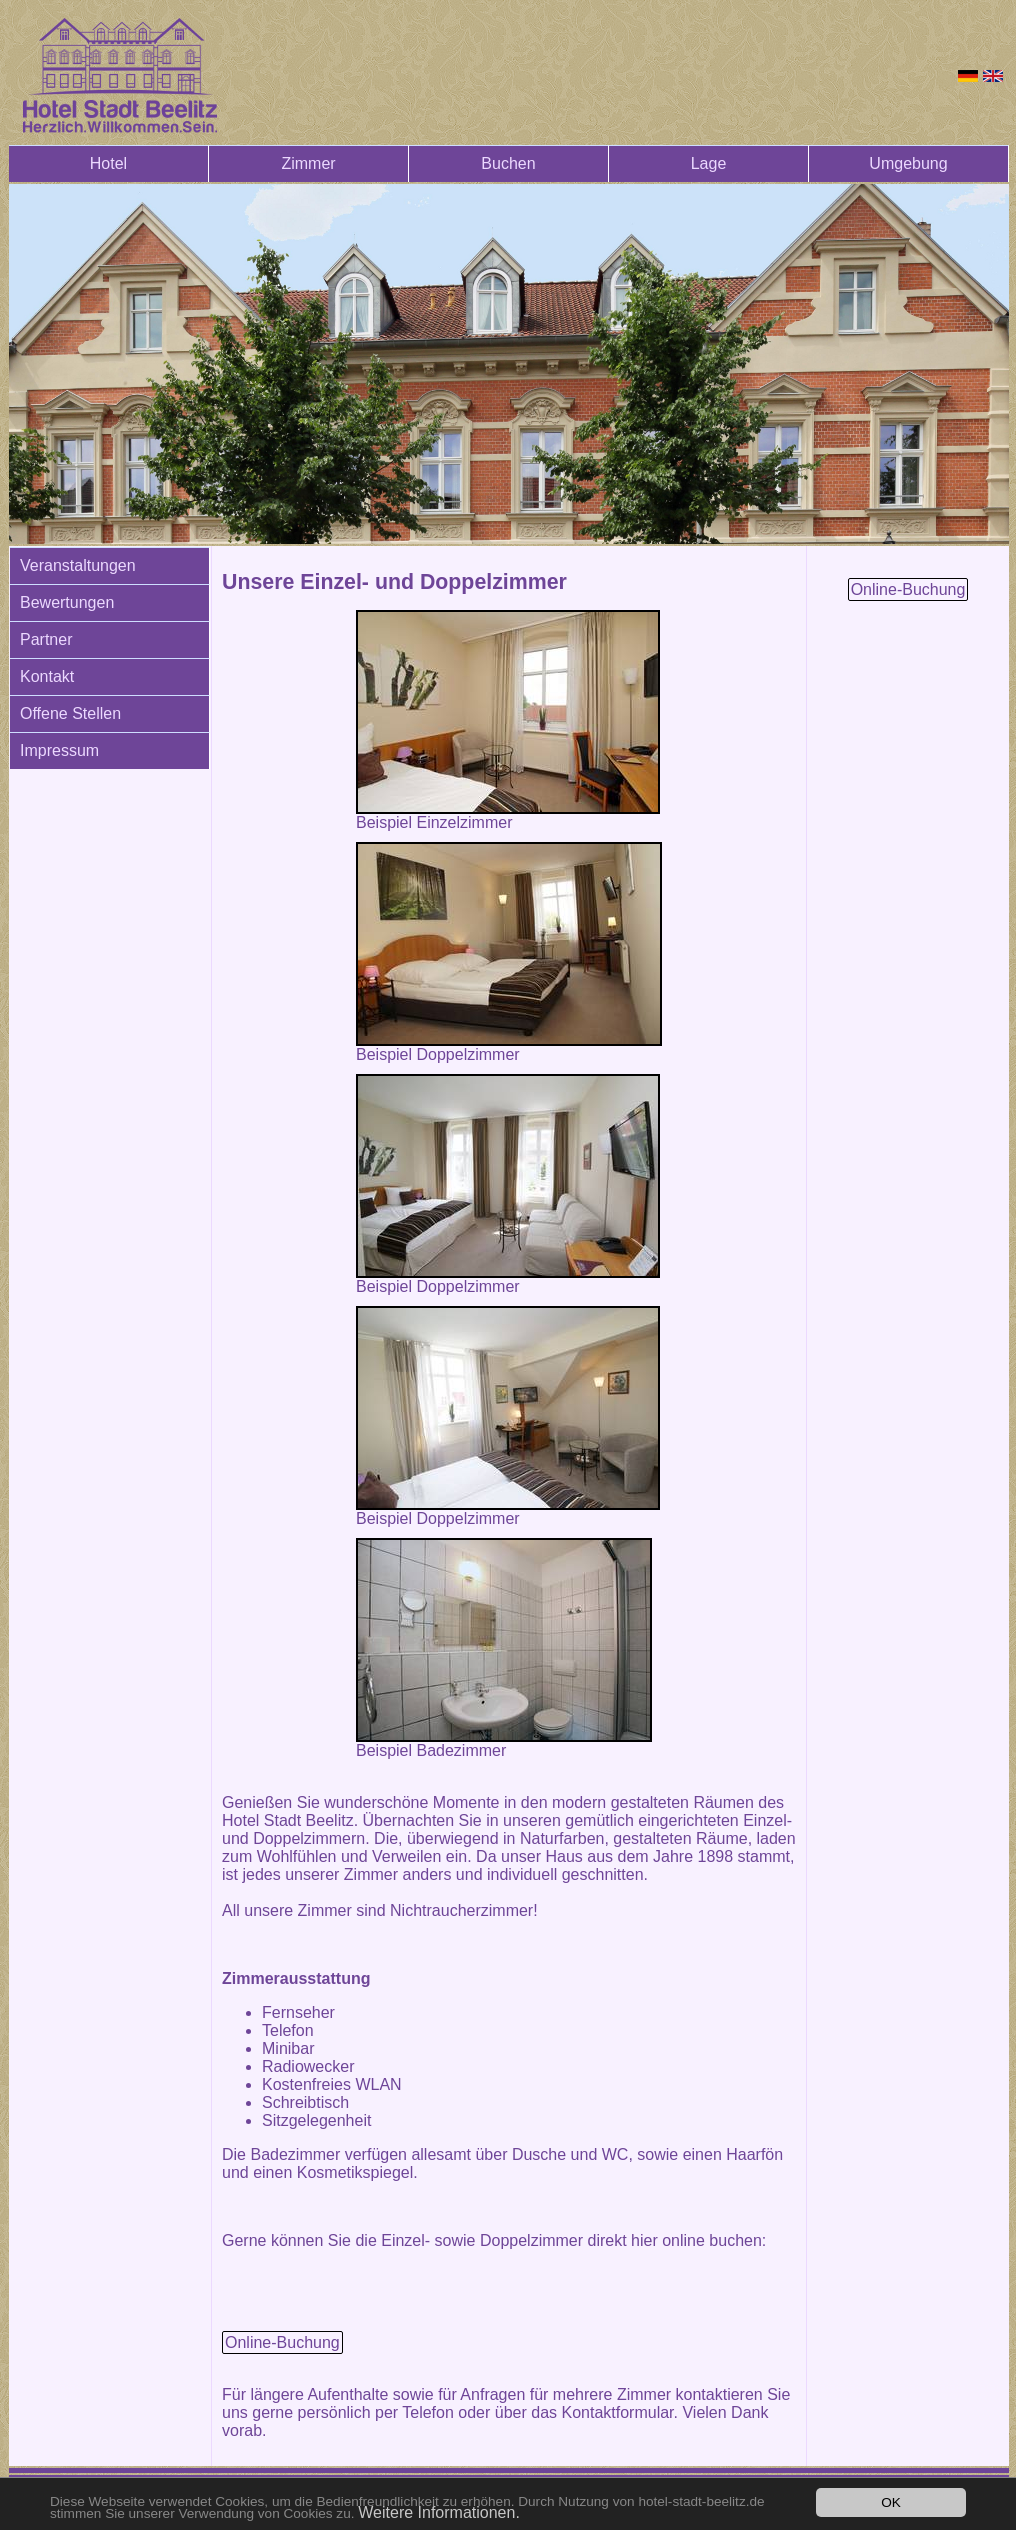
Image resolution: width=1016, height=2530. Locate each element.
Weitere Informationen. (439, 2512)
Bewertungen (67, 602)
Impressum (59, 750)
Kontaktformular (617, 2412)
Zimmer (308, 163)
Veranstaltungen (78, 565)
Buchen (508, 163)
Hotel (108, 163)
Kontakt (47, 676)
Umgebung (908, 163)
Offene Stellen (70, 713)
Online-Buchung (282, 2342)
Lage (709, 163)
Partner (46, 639)
